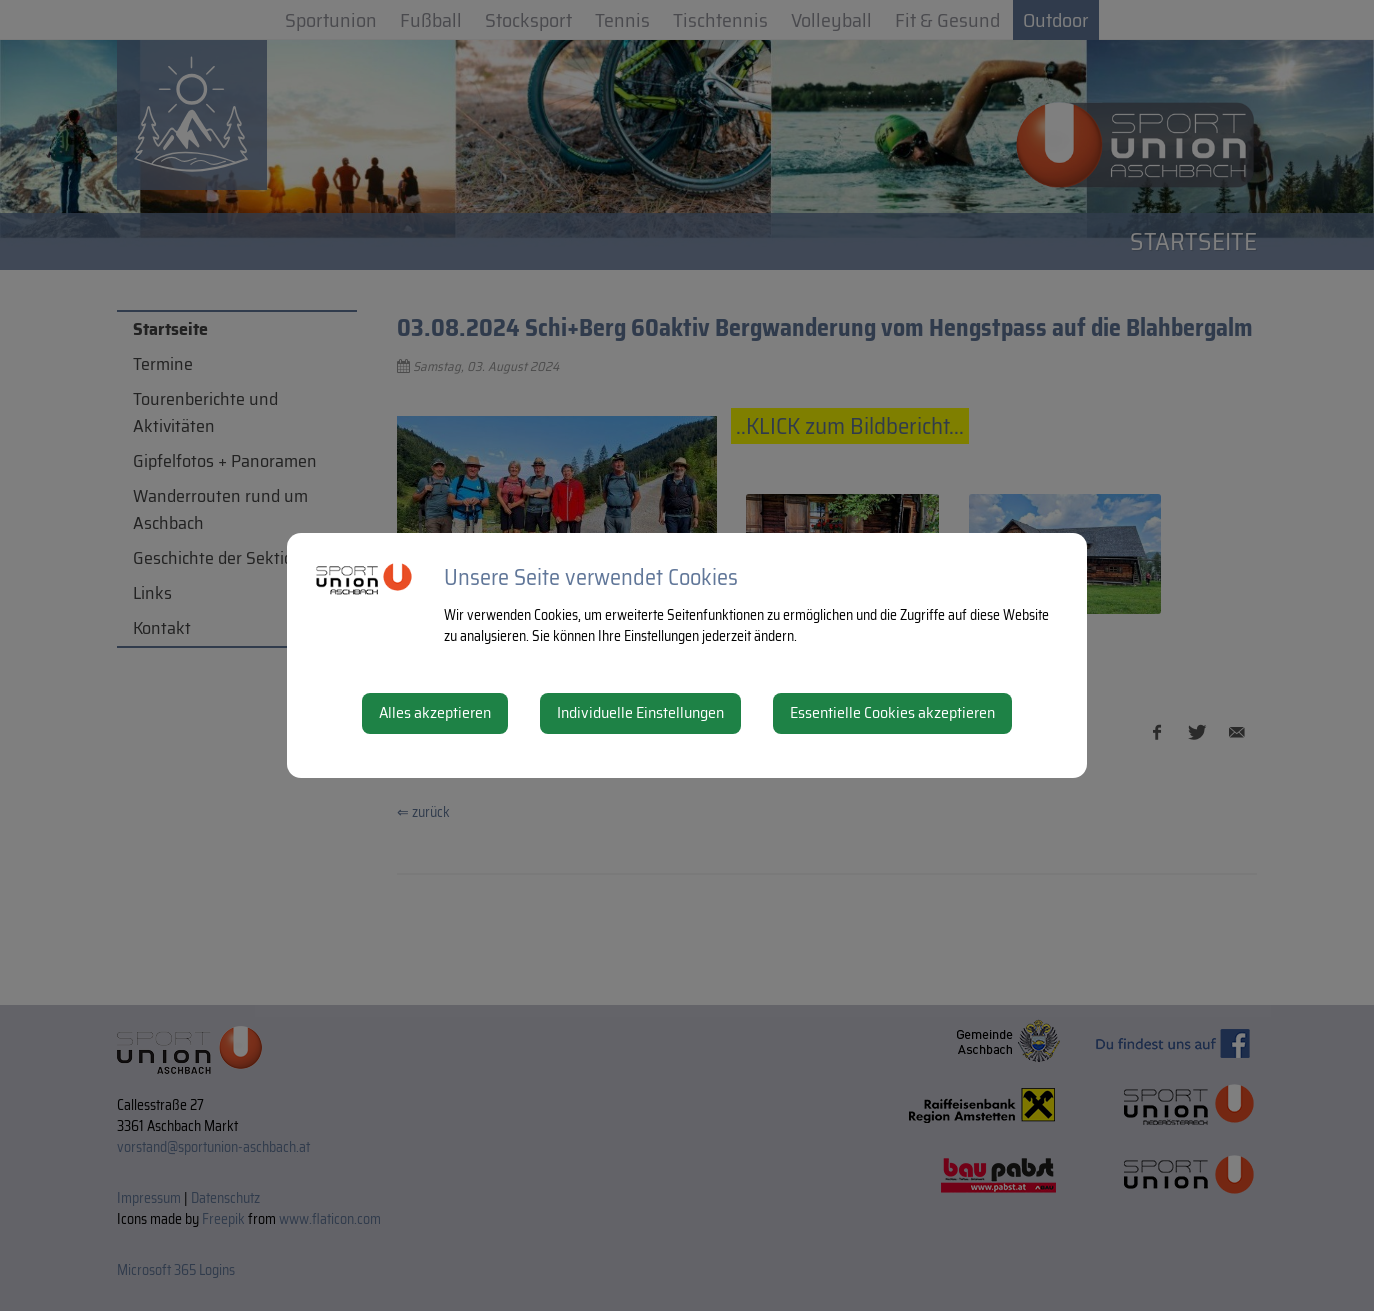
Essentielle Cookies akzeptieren (892, 712)
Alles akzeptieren (435, 712)
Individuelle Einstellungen (640, 712)
